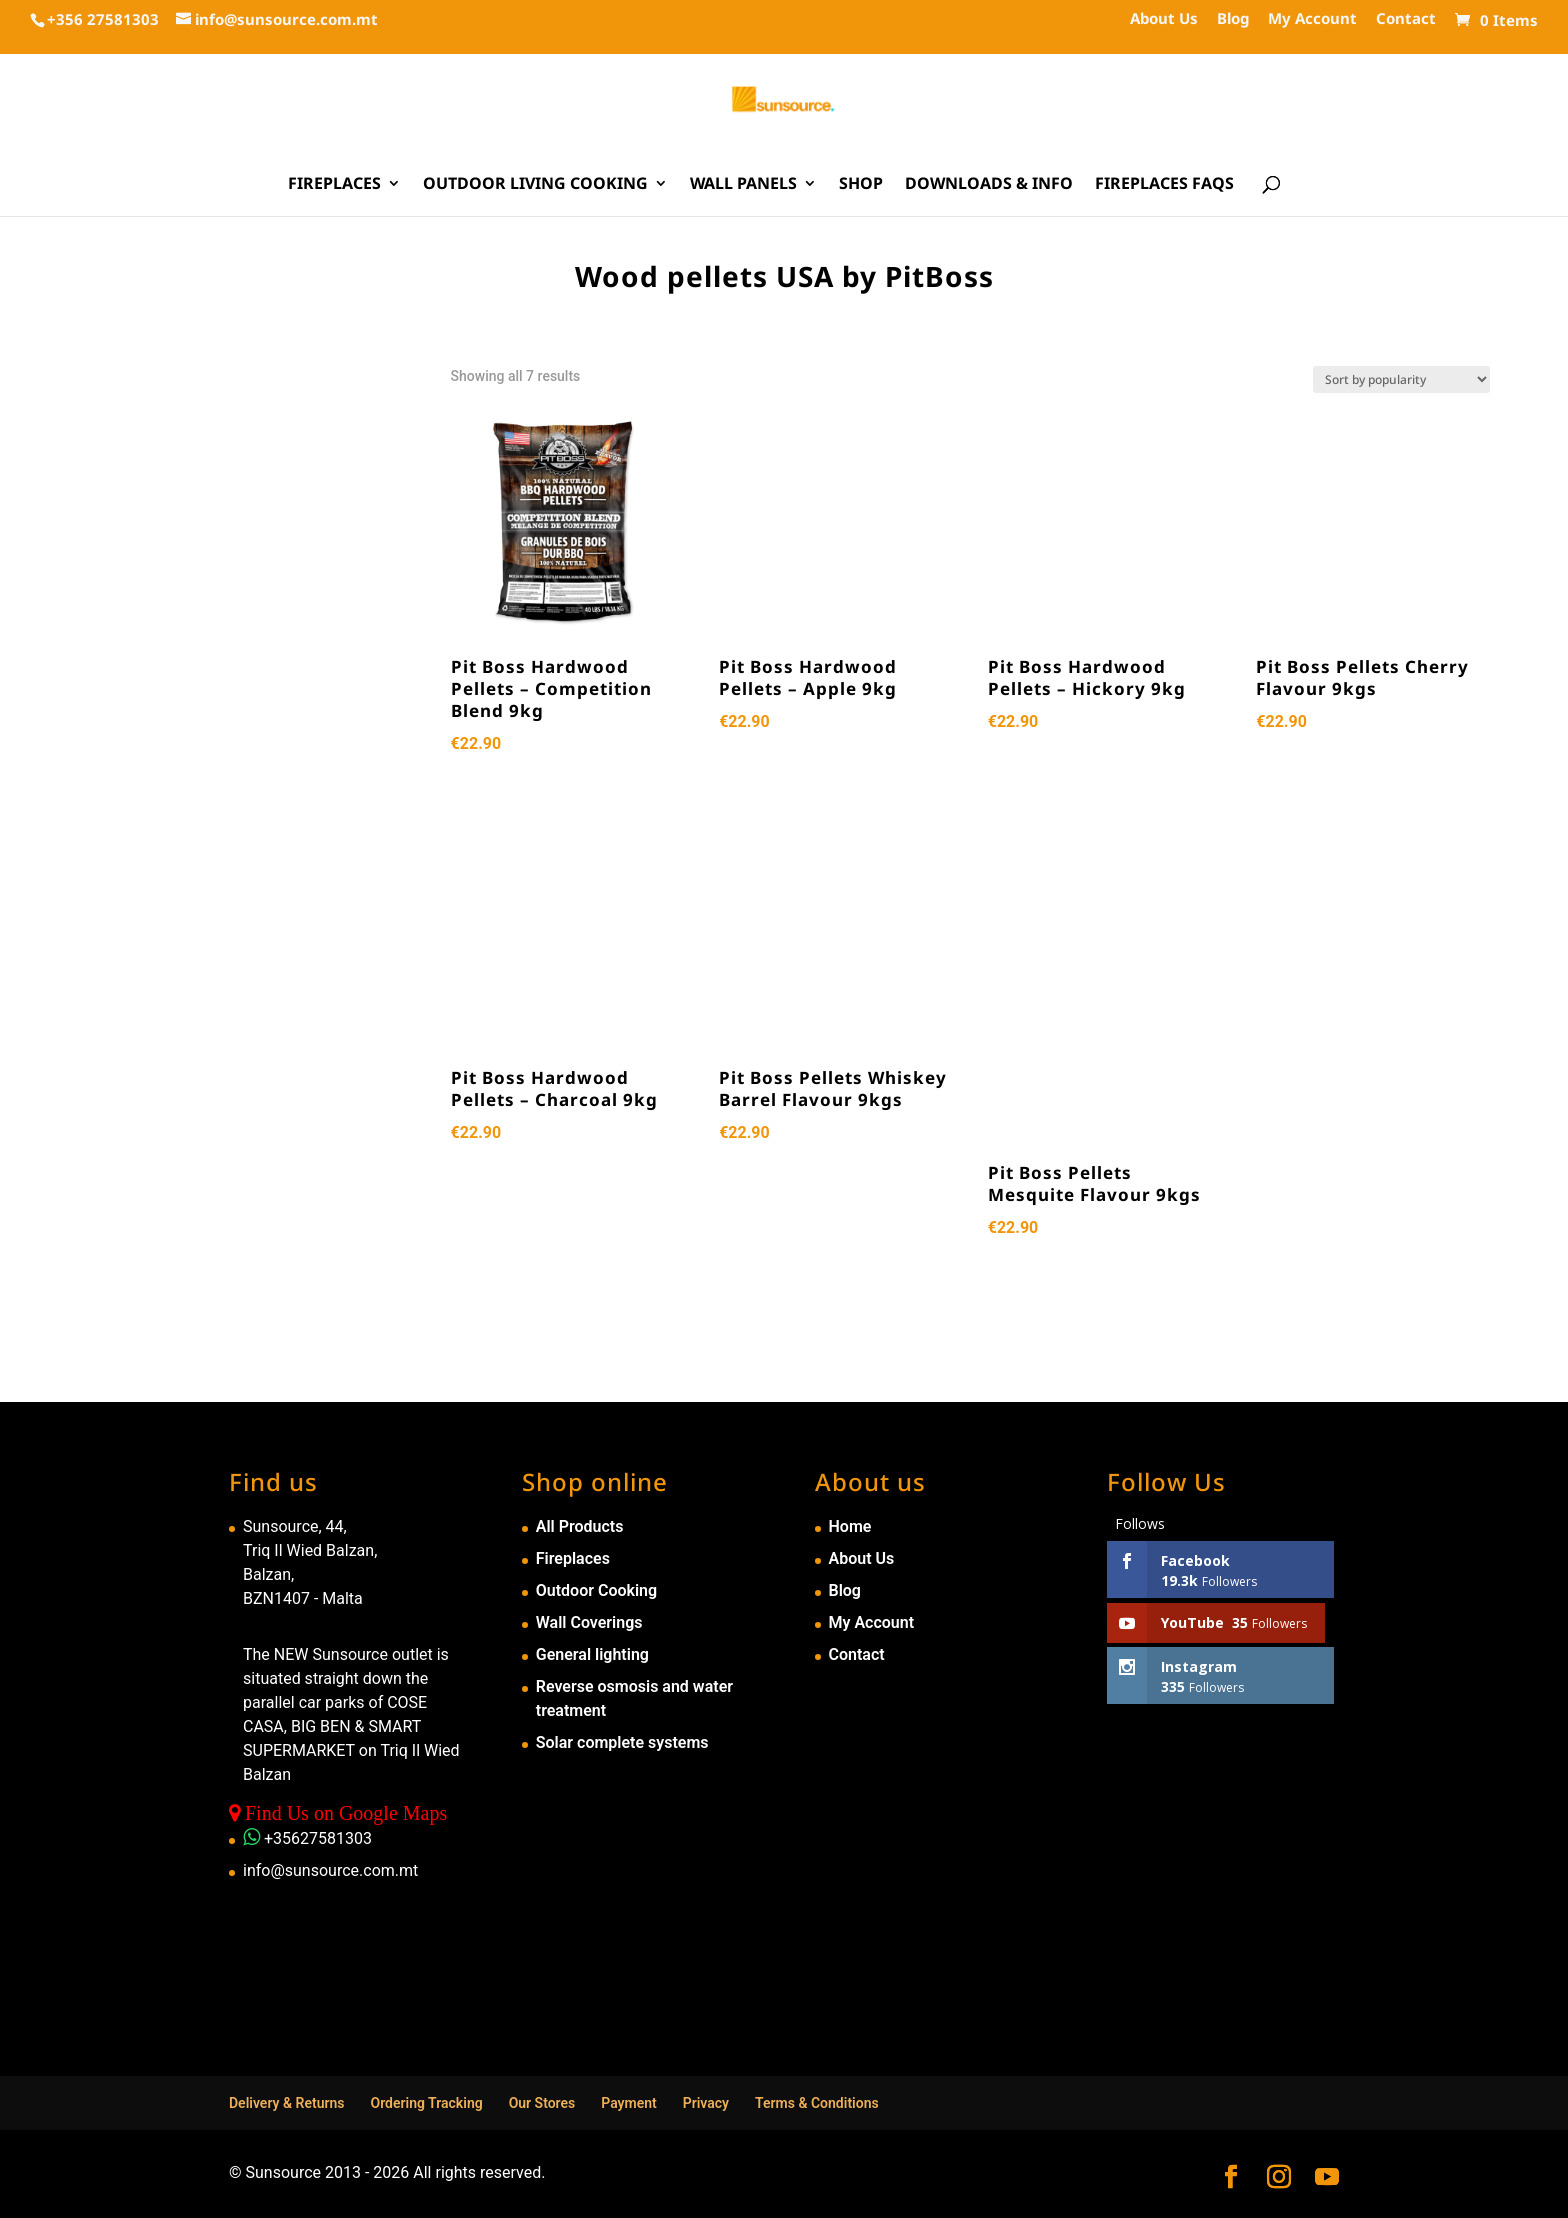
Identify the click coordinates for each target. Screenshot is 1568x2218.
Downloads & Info (989, 185)
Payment (629, 2103)
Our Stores (542, 2103)
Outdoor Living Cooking (535, 185)
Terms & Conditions (817, 2103)
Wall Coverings (589, 1622)
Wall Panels (743, 185)
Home (850, 1526)
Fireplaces (334, 185)
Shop (861, 185)
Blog (1233, 19)
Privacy (706, 2103)
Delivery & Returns (287, 2103)
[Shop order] (1401, 379)
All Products (580, 1526)
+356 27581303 (103, 19)
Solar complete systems (622, 1742)
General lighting (592, 1654)
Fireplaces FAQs (1164, 185)
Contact (1406, 19)
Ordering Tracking (427, 2103)
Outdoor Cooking (596, 1590)
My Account (1312, 19)
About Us (1164, 19)
